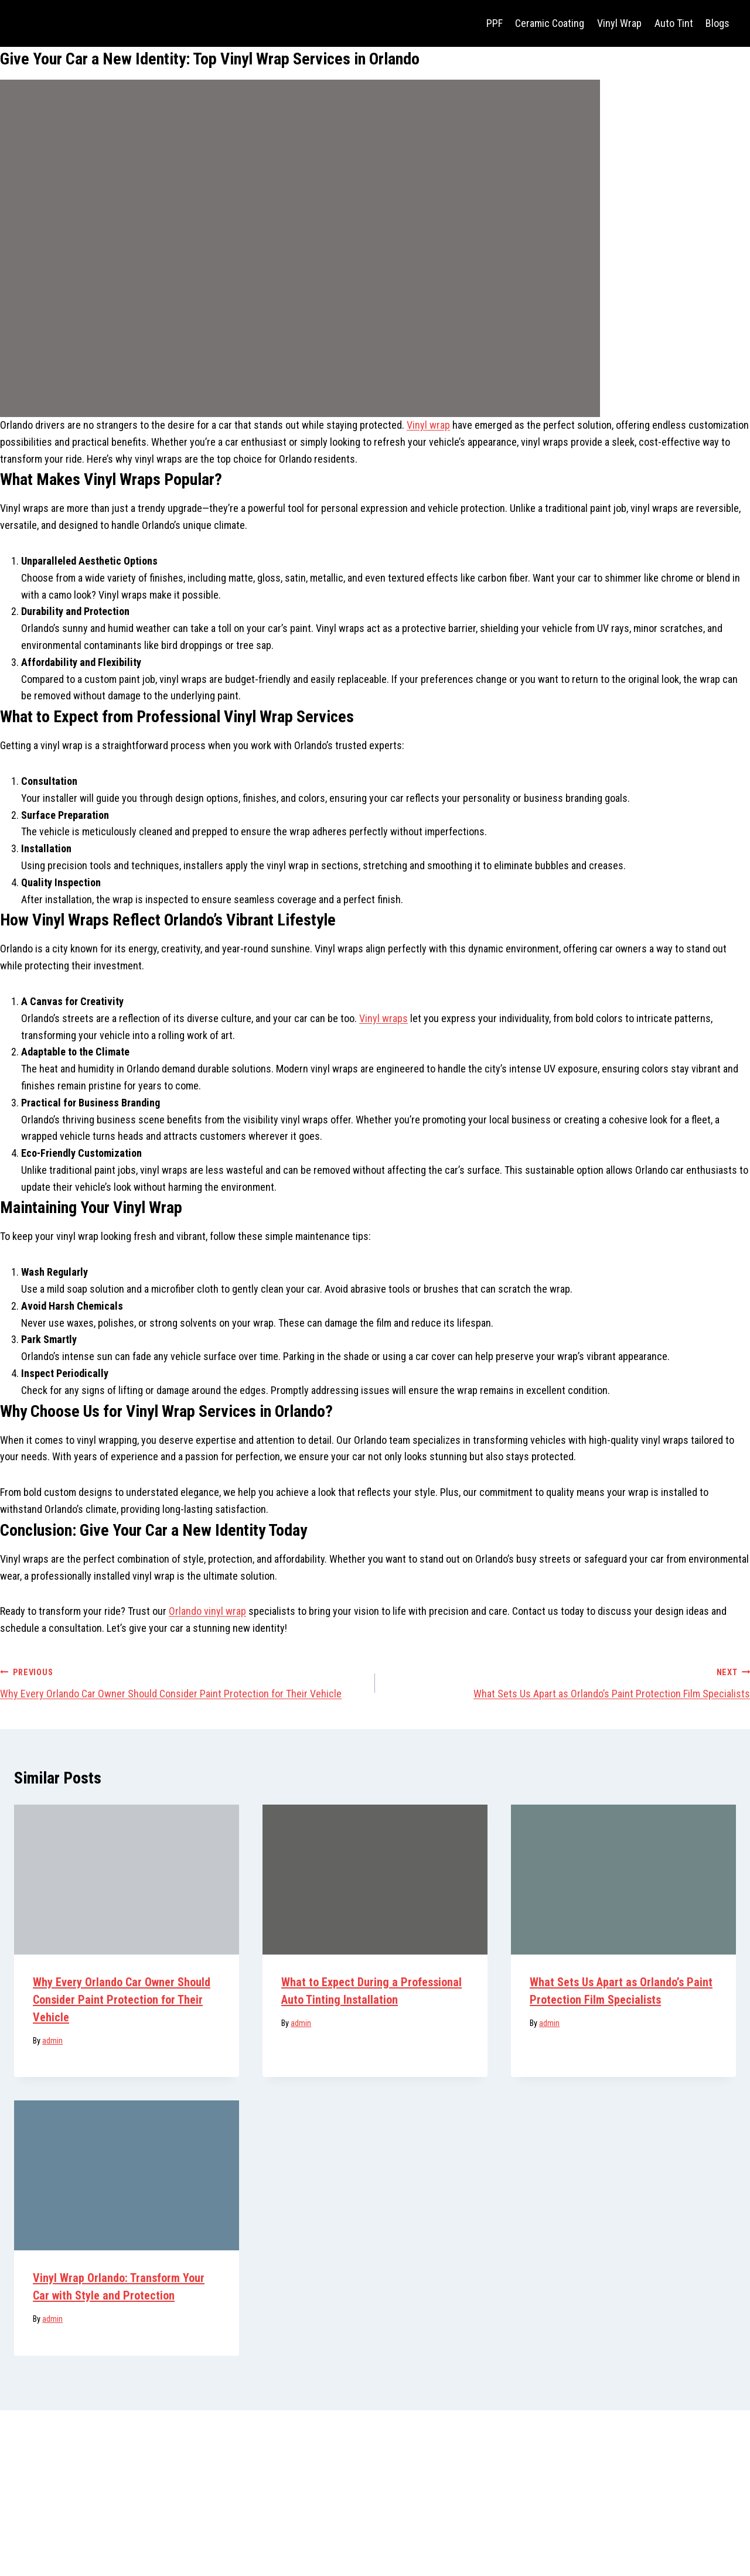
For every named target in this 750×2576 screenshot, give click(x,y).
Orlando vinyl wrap (207, 1611)
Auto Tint (673, 23)
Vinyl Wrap (619, 23)
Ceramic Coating (549, 23)
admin (52, 2041)
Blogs (717, 23)
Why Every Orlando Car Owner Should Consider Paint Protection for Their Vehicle (182, 1681)
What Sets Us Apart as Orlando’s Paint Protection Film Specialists (568, 1681)
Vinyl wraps (383, 1018)
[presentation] (126, 1880)
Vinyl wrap (428, 425)
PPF (494, 23)
